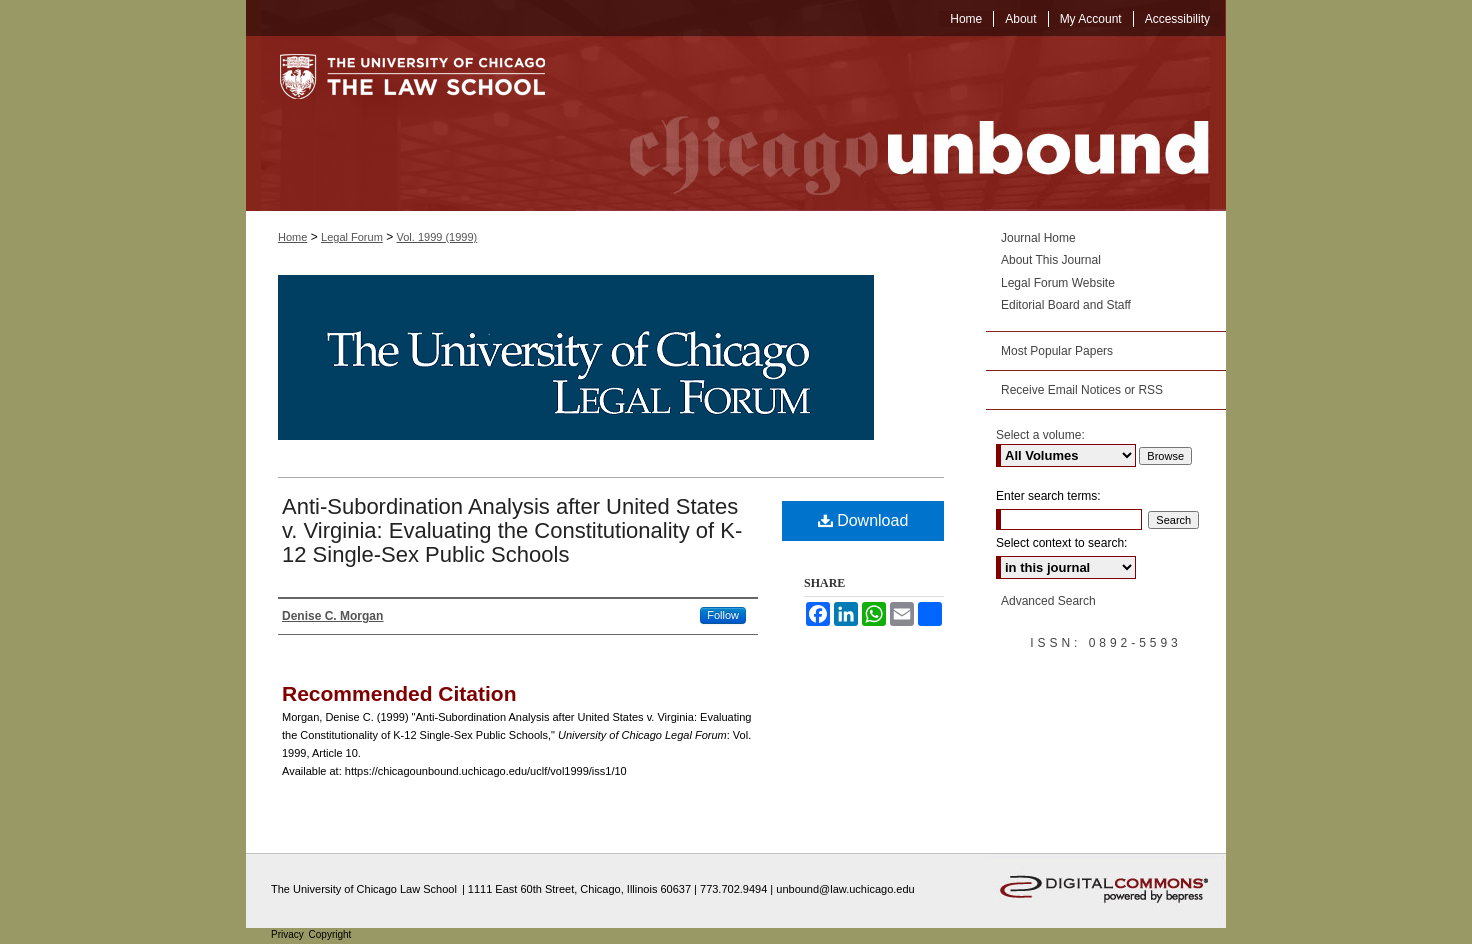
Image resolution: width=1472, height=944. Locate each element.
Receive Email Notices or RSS (1082, 390)
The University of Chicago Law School (364, 889)
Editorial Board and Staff (1066, 305)
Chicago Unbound (901, 123)
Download (863, 520)
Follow (723, 615)
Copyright (330, 934)
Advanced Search (1048, 601)
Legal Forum (352, 237)
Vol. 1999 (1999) (437, 237)
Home (292, 237)
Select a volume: (1040, 435)
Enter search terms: (1048, 496)
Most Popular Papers (1057, 351)
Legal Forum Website (1058, 283)
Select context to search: (1061, 543)
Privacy (289, 934)
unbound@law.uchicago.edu (845, 889)
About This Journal (1051, 260)
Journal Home (1038, 238)
